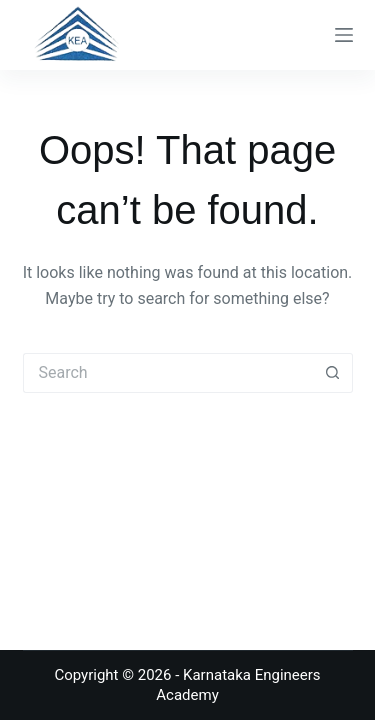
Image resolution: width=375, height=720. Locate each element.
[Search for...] (168, 373)
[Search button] (333, 373)
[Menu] (344, 35)
